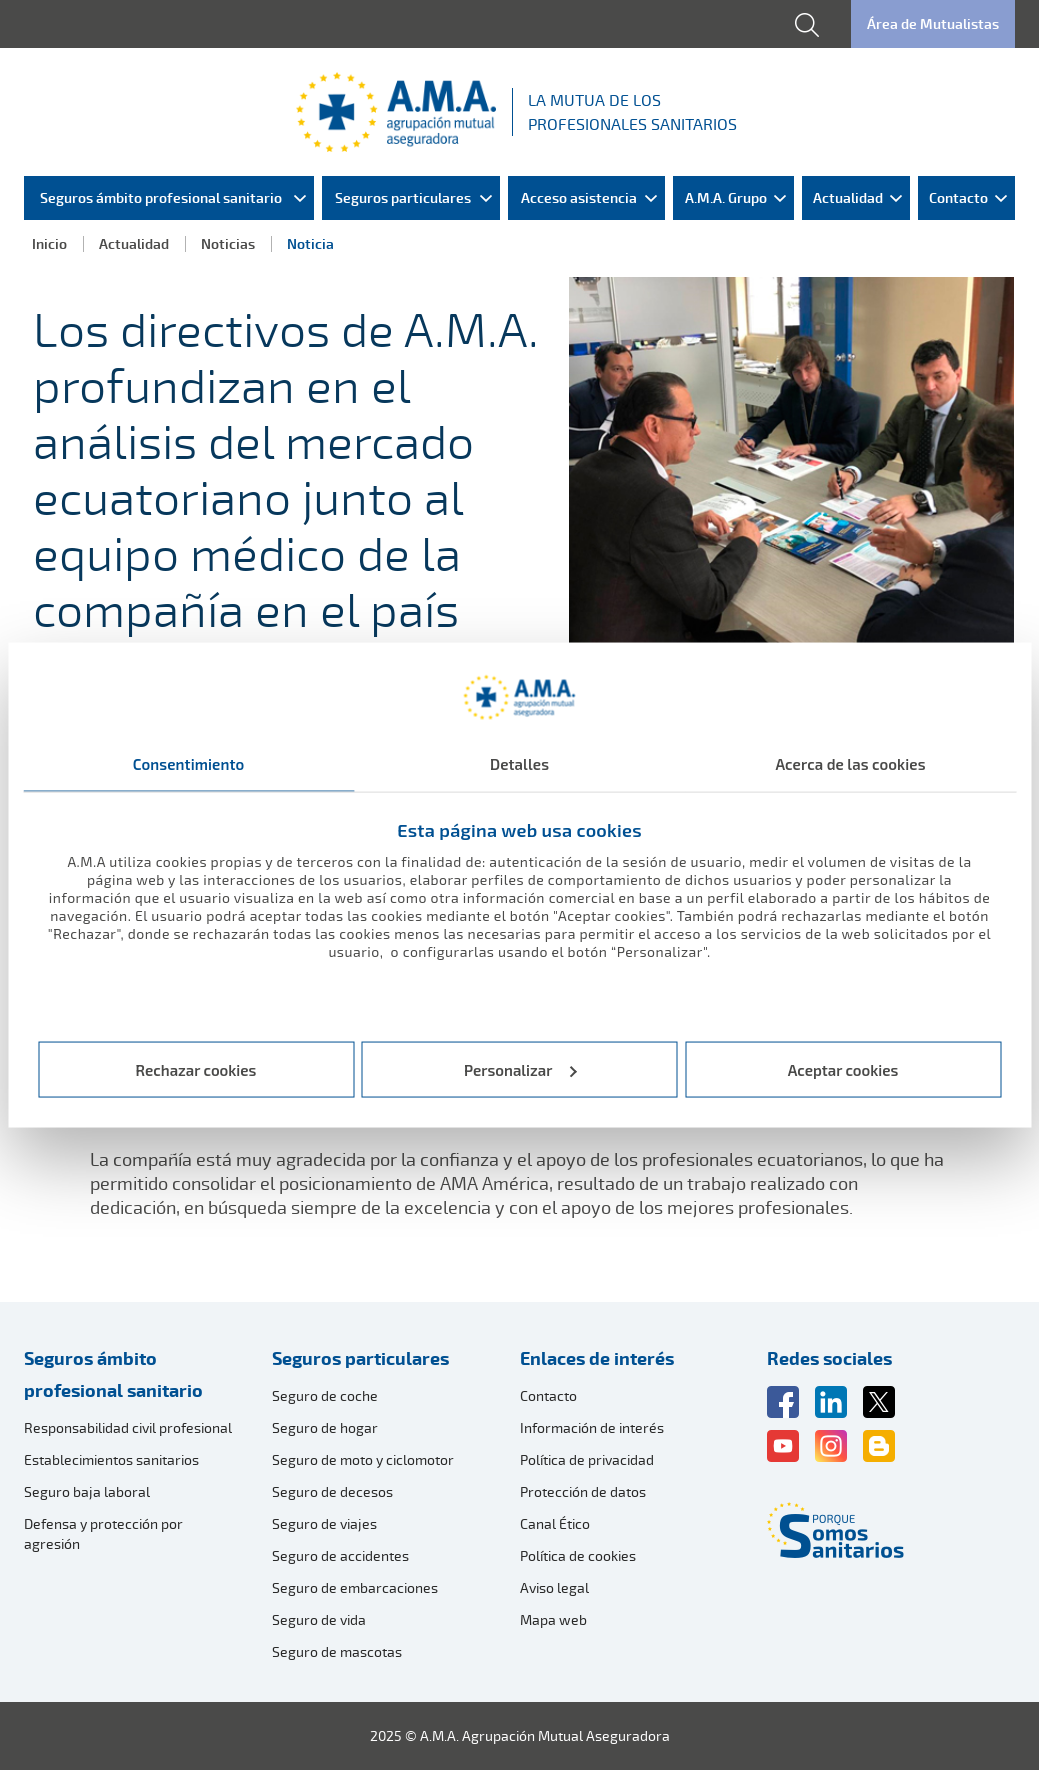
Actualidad (134, 243)
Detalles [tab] (519, 764)
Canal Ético (555, 1523)
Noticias (228, 243)
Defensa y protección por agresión (103, 1533)
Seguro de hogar (325, 1427)
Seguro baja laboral (87, 1491)
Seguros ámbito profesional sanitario (113, 1374)
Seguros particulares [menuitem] (403, 197)
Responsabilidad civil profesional (128, 1427)
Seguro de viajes (324, 1523)
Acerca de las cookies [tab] (850, 764)
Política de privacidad (587, 1459)
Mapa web (553, 1619)
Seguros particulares (360, 1358)
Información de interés (592, 1427)
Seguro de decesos (332, 1491)
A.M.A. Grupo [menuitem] (726, 197)
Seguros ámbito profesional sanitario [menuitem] (161, 197)
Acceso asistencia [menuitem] (579, 197)
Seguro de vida (319, 1619)
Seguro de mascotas (337, 1651)
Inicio (49, 243)
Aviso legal (554, 1587)
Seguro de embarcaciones (355, 1587)
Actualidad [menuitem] (848, 197)
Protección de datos (583, 1491)
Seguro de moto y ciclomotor (363, 1459)
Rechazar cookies (196, 1069)
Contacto (548, 1395)
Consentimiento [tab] (189, 764)
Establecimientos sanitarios (111, 1459)
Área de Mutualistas (933, 23)
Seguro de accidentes (340, 1555)
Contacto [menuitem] (958, 197)
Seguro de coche (325, 1395)
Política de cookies (578, 1555)
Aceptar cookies (843, 1069)
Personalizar (520, 1069)
